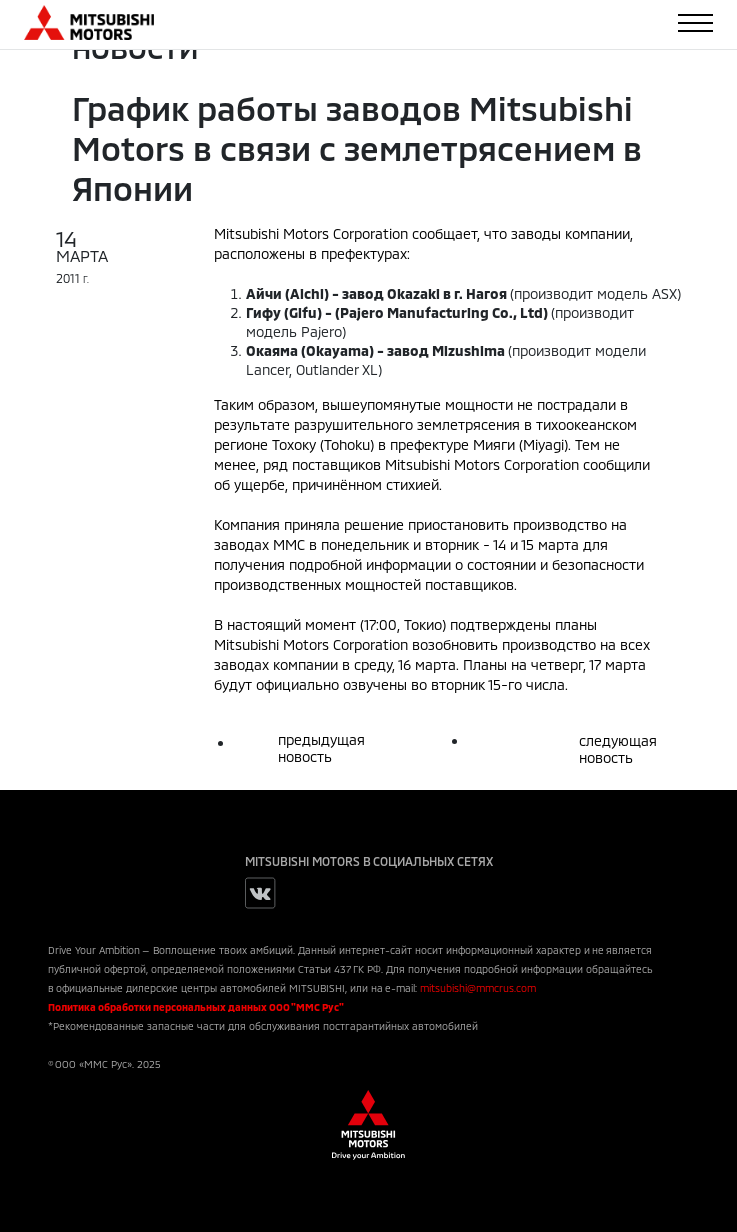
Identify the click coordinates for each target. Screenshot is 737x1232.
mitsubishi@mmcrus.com (478, 988)
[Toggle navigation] (695, 23)
